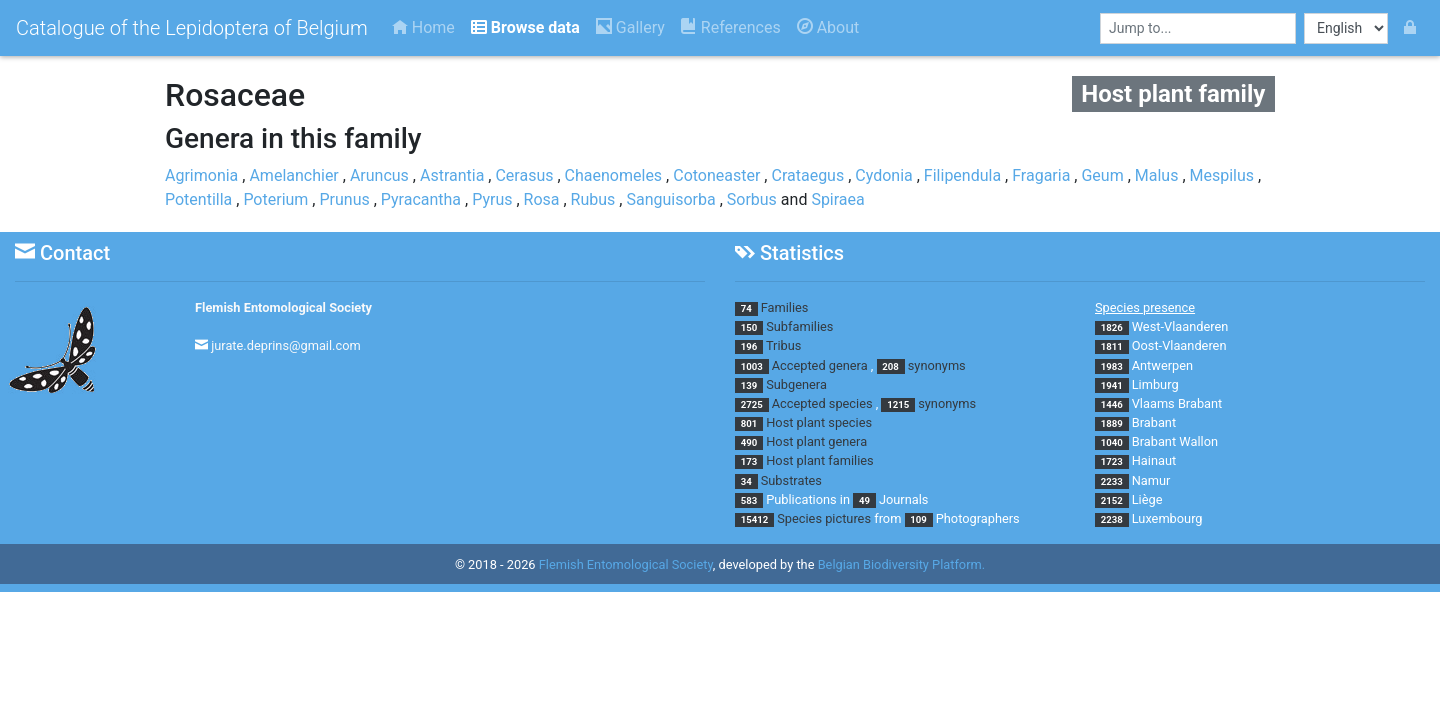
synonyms (937, 365)
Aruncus (379, 175)
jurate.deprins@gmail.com (286, 345)
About (828, 27)
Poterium (275, 199)
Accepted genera (820, 365)
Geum (1102, 175)
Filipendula (962, 175)
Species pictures (824, 518)
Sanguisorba (670, 199)
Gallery (630, 27)
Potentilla (198, 199)
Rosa (542, 199)
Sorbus (752, 199)
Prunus (344, 199)
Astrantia (452, 175)
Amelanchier (293, 175)
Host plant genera (816, 441)
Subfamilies (799, 326)
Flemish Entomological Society (283, 307)
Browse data (525, 27)
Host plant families (819, 460)
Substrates (791, 480)
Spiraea (837, 199)
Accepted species (822, 403)
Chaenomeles (614, 175)
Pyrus (492, 199)
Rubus (593, 199)
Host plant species (819, 422)
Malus (1157, 175)
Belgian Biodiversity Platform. (901, 564)
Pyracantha (421, 199)
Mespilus (1222, 175)
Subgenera (796, 384)
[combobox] (1198, 28)
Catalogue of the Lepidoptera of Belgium (192, 28)
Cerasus (524, 175)
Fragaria (1041, 175)
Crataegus (807, 175)
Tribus (783, 345)
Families (785, 307)
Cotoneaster (716, 175)
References (731, 27)
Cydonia (883, 175)
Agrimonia (201, 175)
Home (423, 27)
